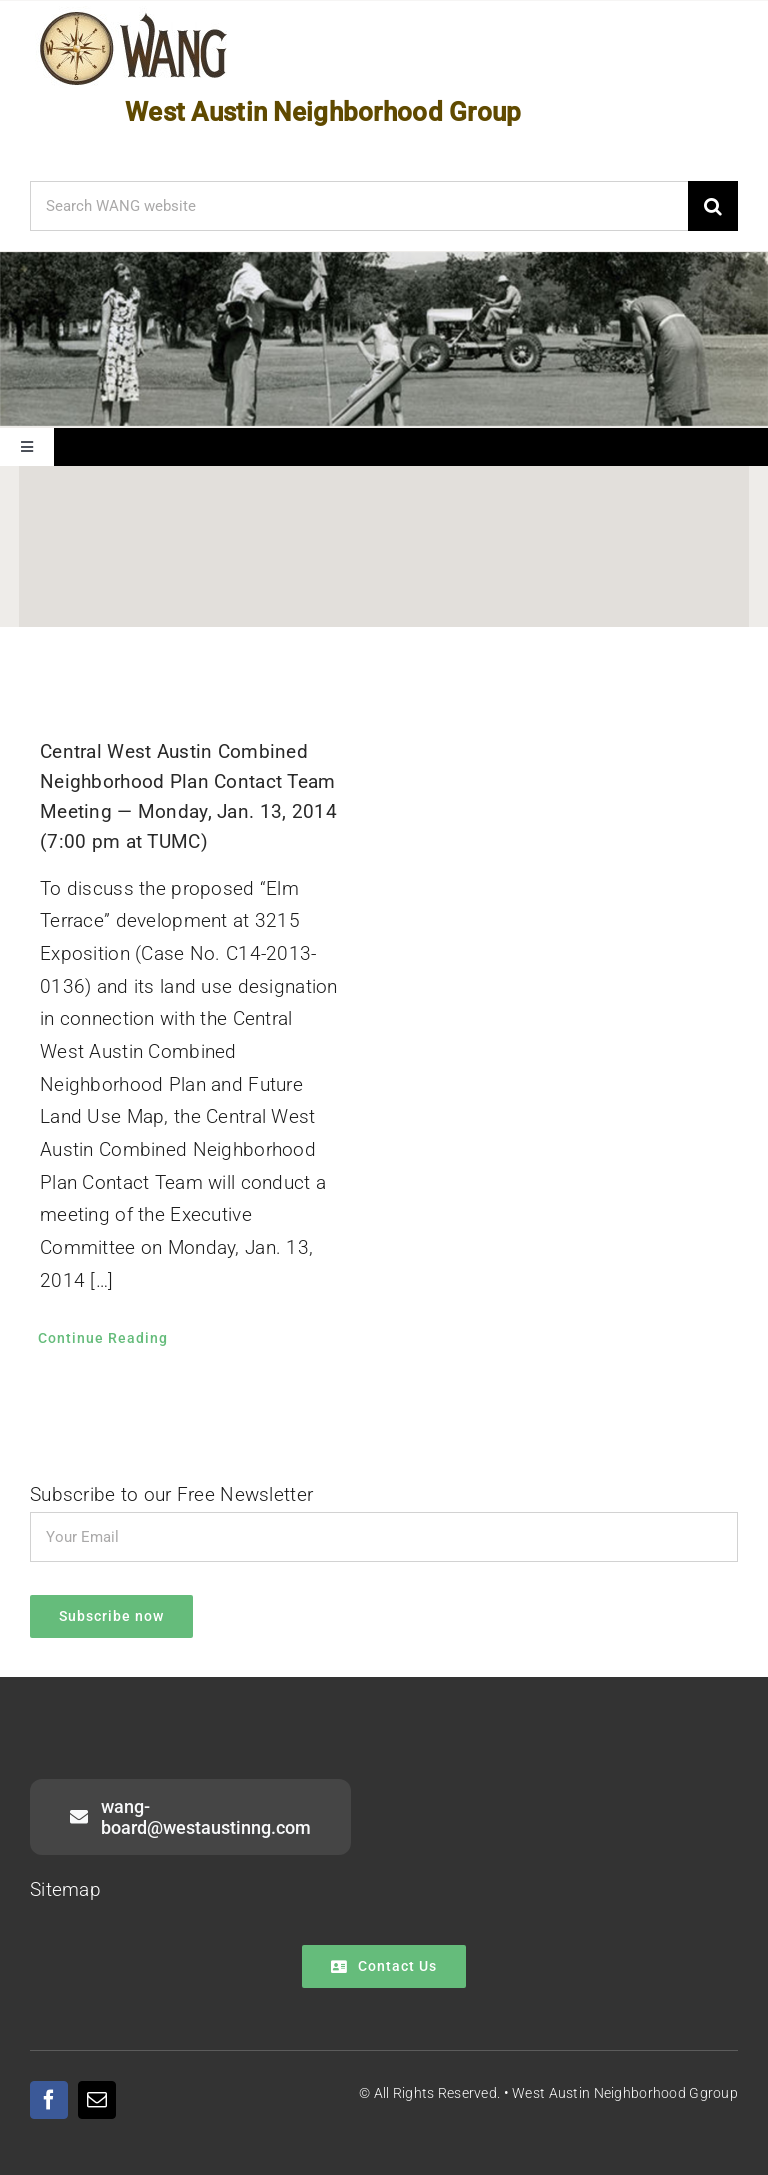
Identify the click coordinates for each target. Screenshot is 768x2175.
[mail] (97, 2100)
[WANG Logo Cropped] (133, 15)
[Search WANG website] (359, 206)
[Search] (713, 206)
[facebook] (49, 2100)
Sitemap (65, 1889)
